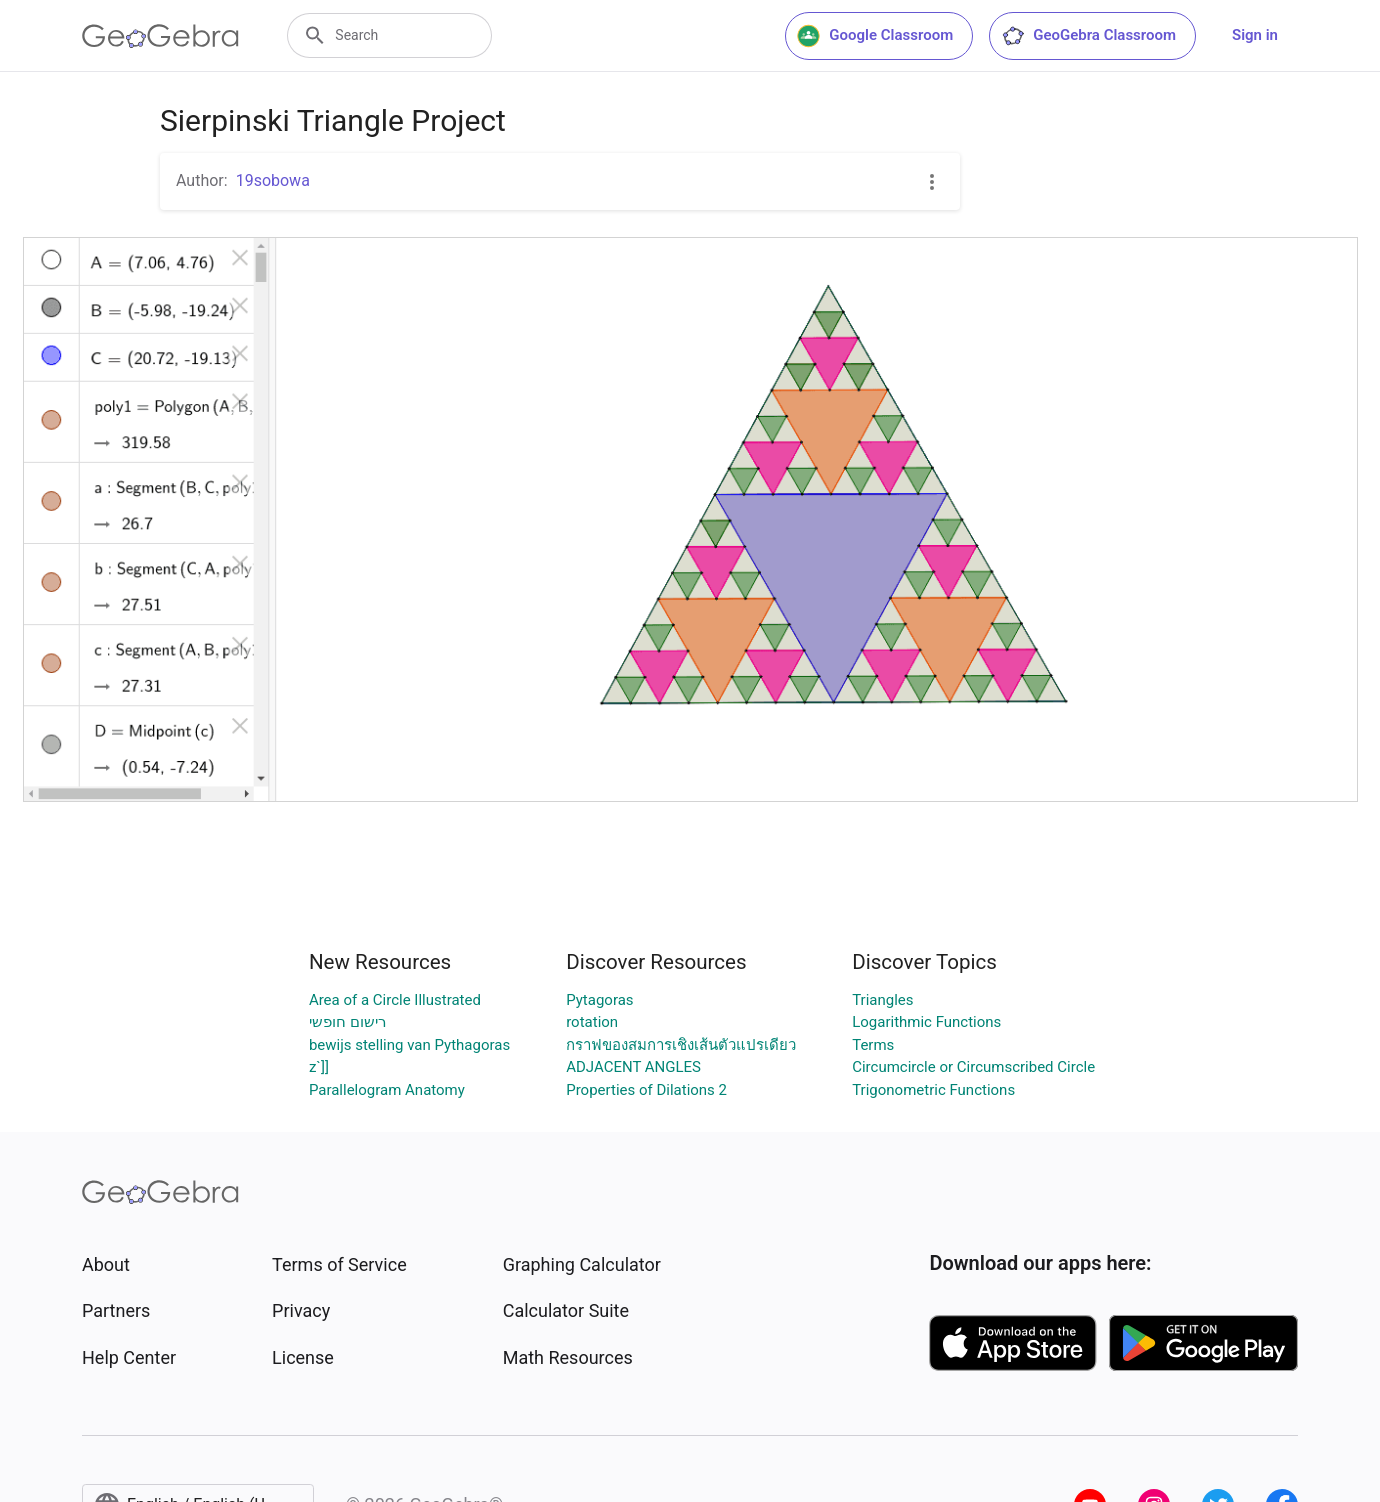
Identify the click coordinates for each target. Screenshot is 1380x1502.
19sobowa (273, 180)
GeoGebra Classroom (1088, 36)
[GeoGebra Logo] (160, 36)
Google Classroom (875, 36)
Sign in (1255, 35)
